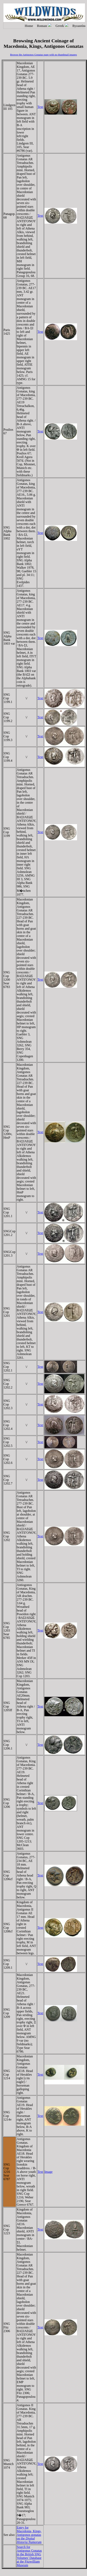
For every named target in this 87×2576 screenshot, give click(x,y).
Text (40, 107)
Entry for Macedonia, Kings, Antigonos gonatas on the (29, 2535)
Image (48, 2171)
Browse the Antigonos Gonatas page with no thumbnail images (43, 54)
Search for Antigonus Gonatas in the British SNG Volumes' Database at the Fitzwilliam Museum (29, 2556)
